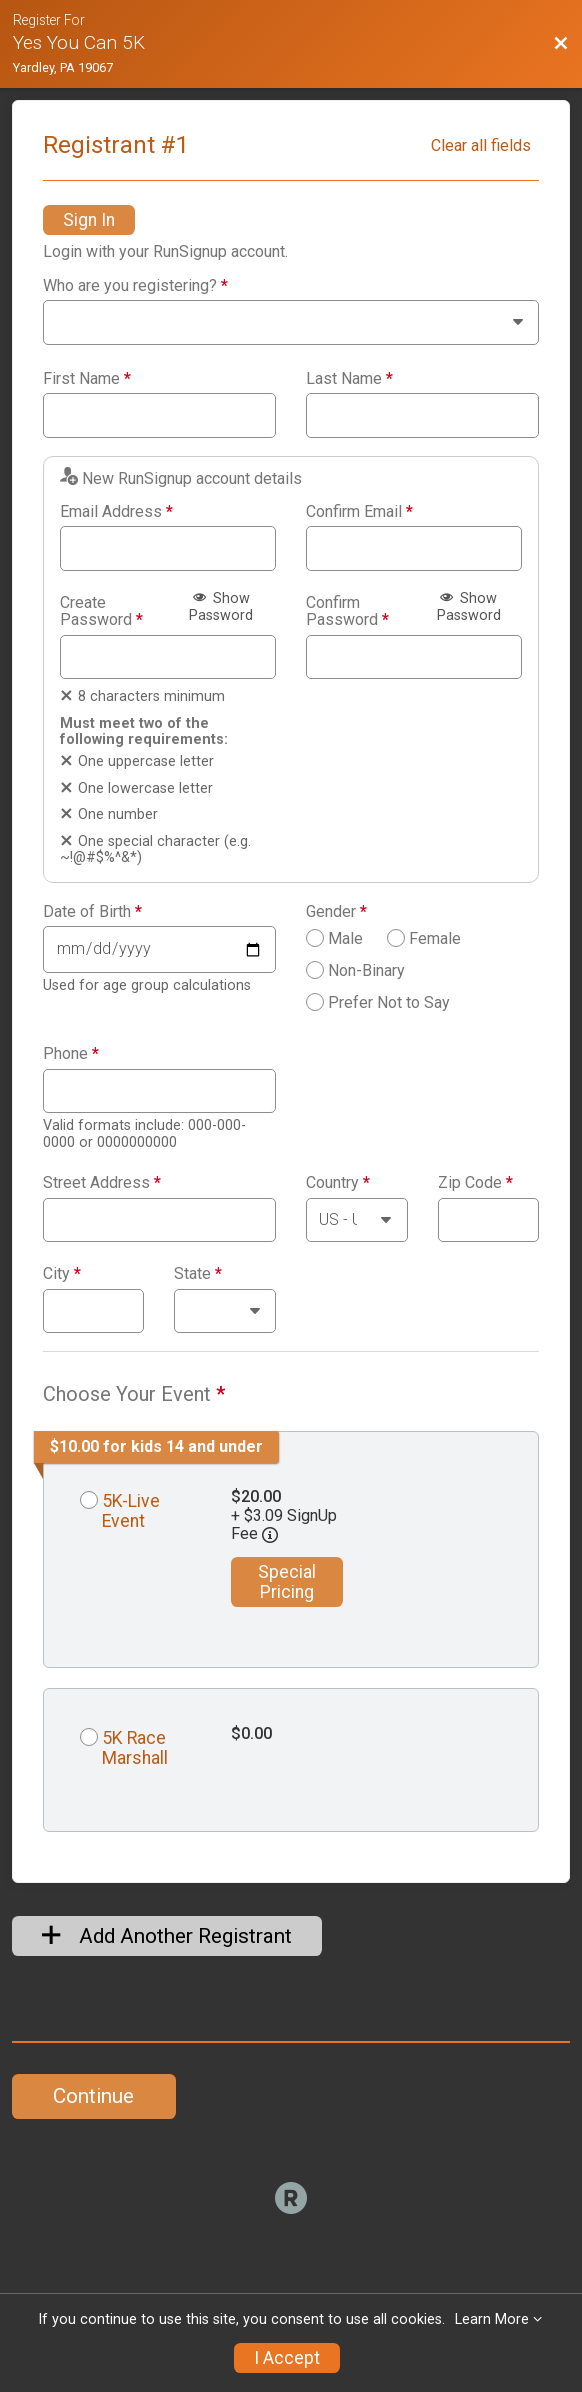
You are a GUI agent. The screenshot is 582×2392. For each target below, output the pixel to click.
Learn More (492, 2319)
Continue (93, 2096)
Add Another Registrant (167, 1936)
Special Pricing (287, 1582)
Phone (71, 1054)
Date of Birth (92, 912)
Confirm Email (359, 512)
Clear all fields (481, 145)
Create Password (101, 611)
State (198, 1274)
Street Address (102, 1183)
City (62, 1274)
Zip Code (475, 1183)
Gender (336, 912)
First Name (87, 379)
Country (338, 1183)
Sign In (89, 220)
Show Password (221, 607)
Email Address (116, 512)
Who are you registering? (135, 286)
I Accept (287, 2358)
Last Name (349, 379)
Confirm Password (347, 611)
